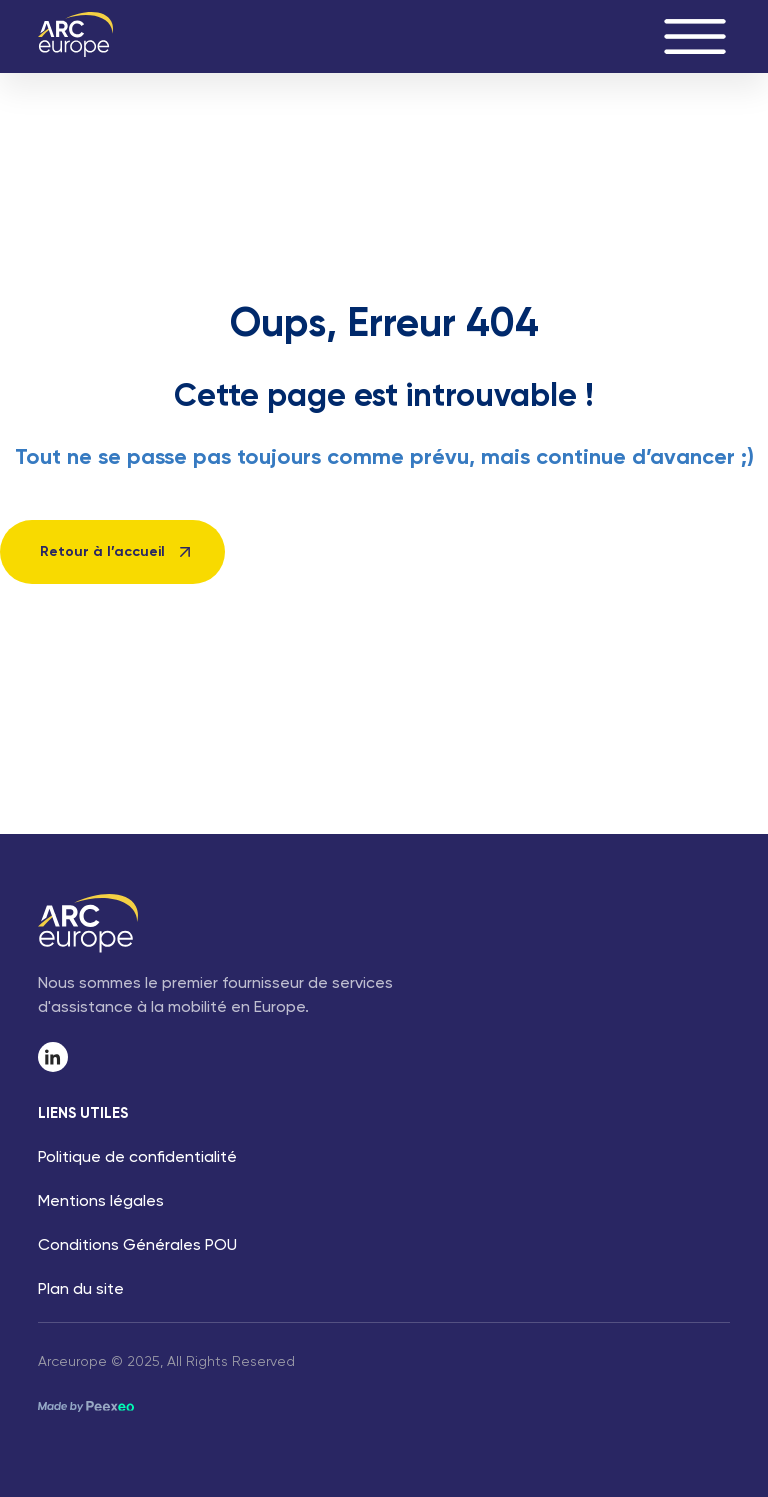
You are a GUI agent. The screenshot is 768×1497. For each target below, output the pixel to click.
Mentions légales (101, 1202)
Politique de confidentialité (137, 1158)
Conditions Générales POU (137, 1246)
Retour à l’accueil (102, 552)
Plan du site (81, 1290)
